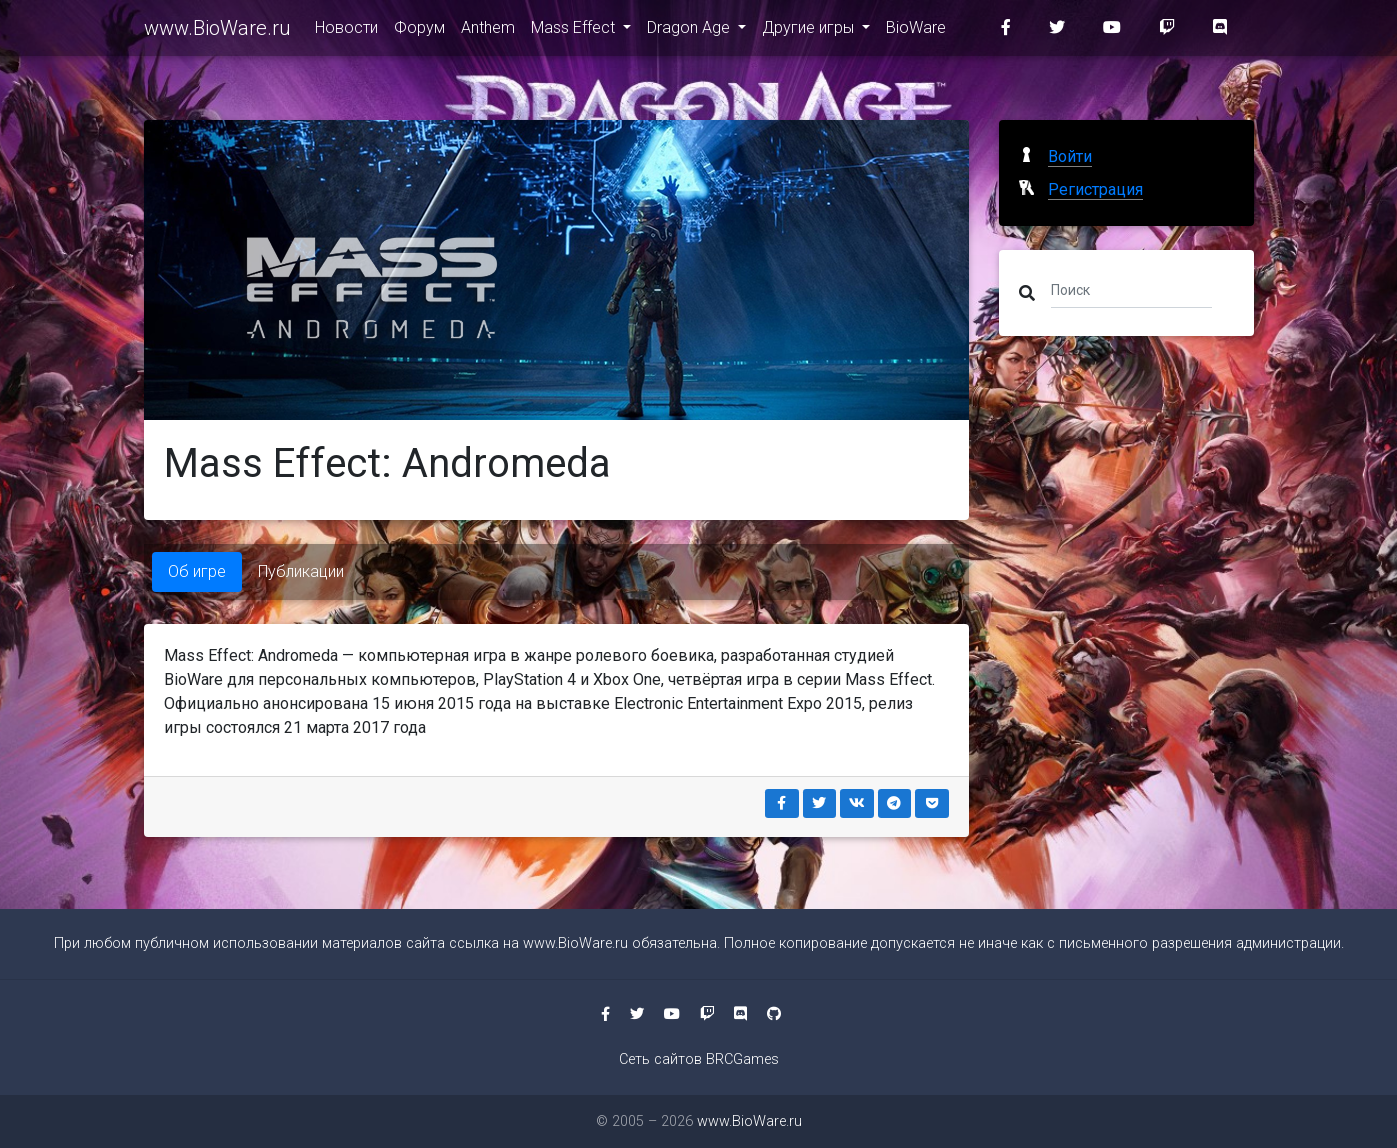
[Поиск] (1131, 289)
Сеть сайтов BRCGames (699, 1059)
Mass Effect (575, 31)
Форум (419, 31)
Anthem (488, 31)
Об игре (197, 571)
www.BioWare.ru (217, 32)
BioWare (916, 31)
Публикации (301, 571)
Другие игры (810, 31)
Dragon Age (690, 31)
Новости (346, 31)
